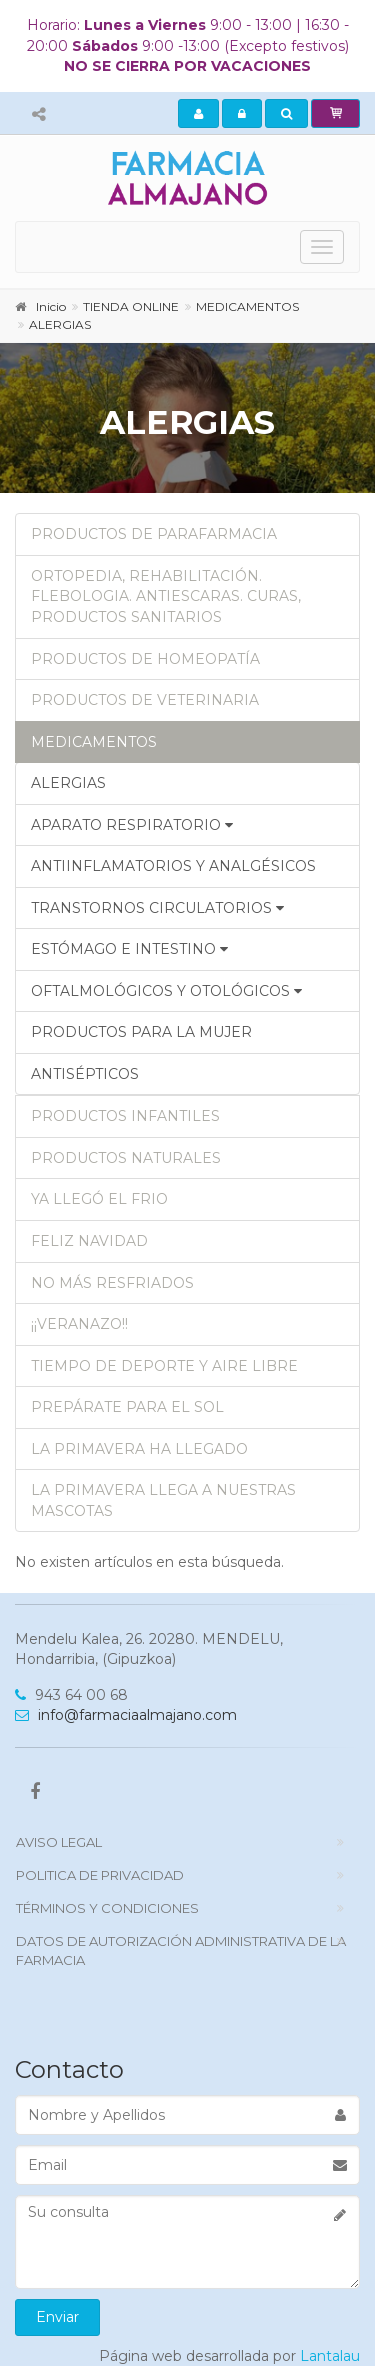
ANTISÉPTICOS (85, 1074)
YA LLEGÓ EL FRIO (99, 1199)
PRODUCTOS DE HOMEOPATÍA (145, 659)
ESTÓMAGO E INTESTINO (129, 949)
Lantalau (330, 2356)
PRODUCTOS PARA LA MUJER (141, 1032)
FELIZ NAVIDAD (89, 1241)
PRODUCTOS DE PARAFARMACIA (154, 534)
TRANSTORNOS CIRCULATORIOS (157, 908)
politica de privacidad (100, 1875)
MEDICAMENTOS (94, 742)
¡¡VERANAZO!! (79, 1324)
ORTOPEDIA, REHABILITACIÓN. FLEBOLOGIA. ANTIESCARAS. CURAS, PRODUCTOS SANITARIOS (166, 596)
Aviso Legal (59, 1842)
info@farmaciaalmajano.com (126, 1715)
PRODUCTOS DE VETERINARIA (145, 700)
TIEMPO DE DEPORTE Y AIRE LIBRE (164, 1366)
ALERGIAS (68, 783)
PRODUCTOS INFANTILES (125, 1116)
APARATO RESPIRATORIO (132, 825)
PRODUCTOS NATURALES (126, 1158)
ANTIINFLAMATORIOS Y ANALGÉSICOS (173, 866)
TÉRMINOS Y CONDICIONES (107, 1908)
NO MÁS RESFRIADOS (112, 1283)
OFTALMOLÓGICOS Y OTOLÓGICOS (166, 991)
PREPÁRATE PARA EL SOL (127, 1407)
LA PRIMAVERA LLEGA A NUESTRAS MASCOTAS (163, 1500)
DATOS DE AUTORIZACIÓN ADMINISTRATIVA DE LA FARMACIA (181, 1950)
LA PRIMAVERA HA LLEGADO (139, 1449)
